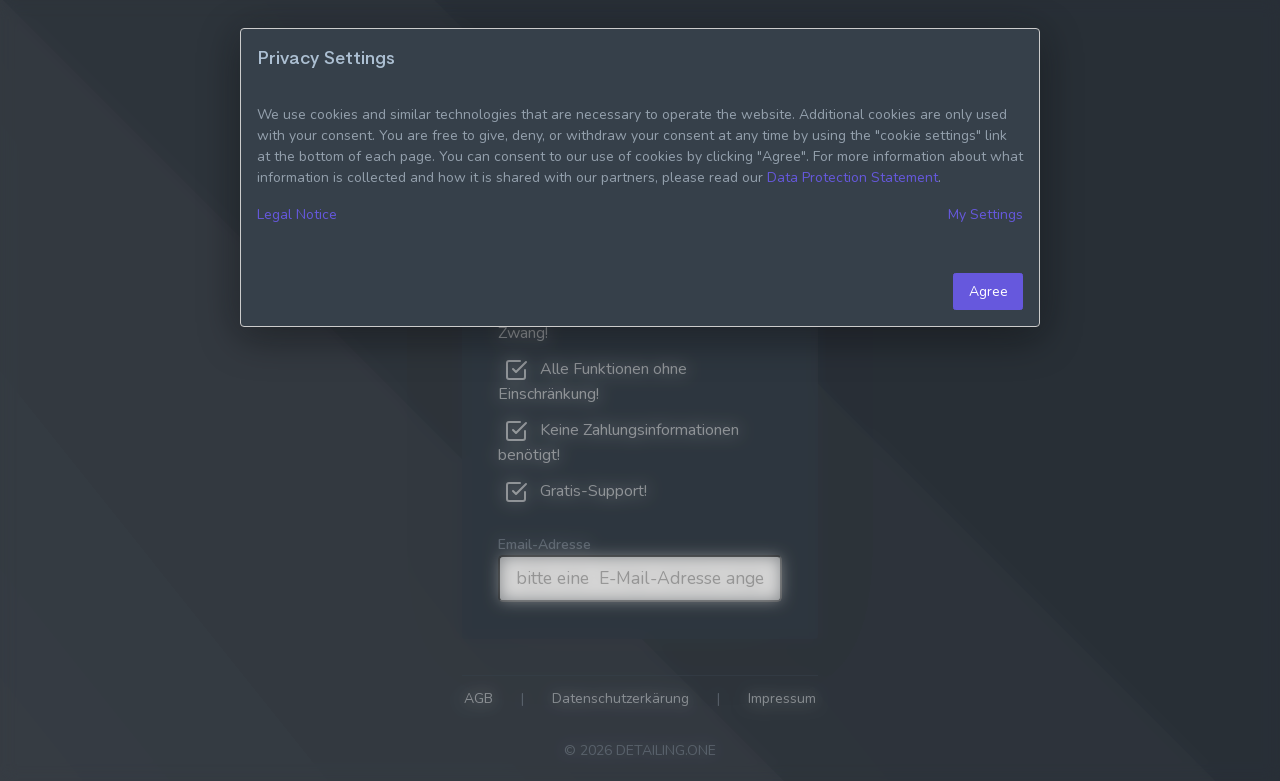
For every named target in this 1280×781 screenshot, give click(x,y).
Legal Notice (297, 214)
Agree (988, 291)
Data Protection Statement (852, 177)
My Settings (985, 214)
